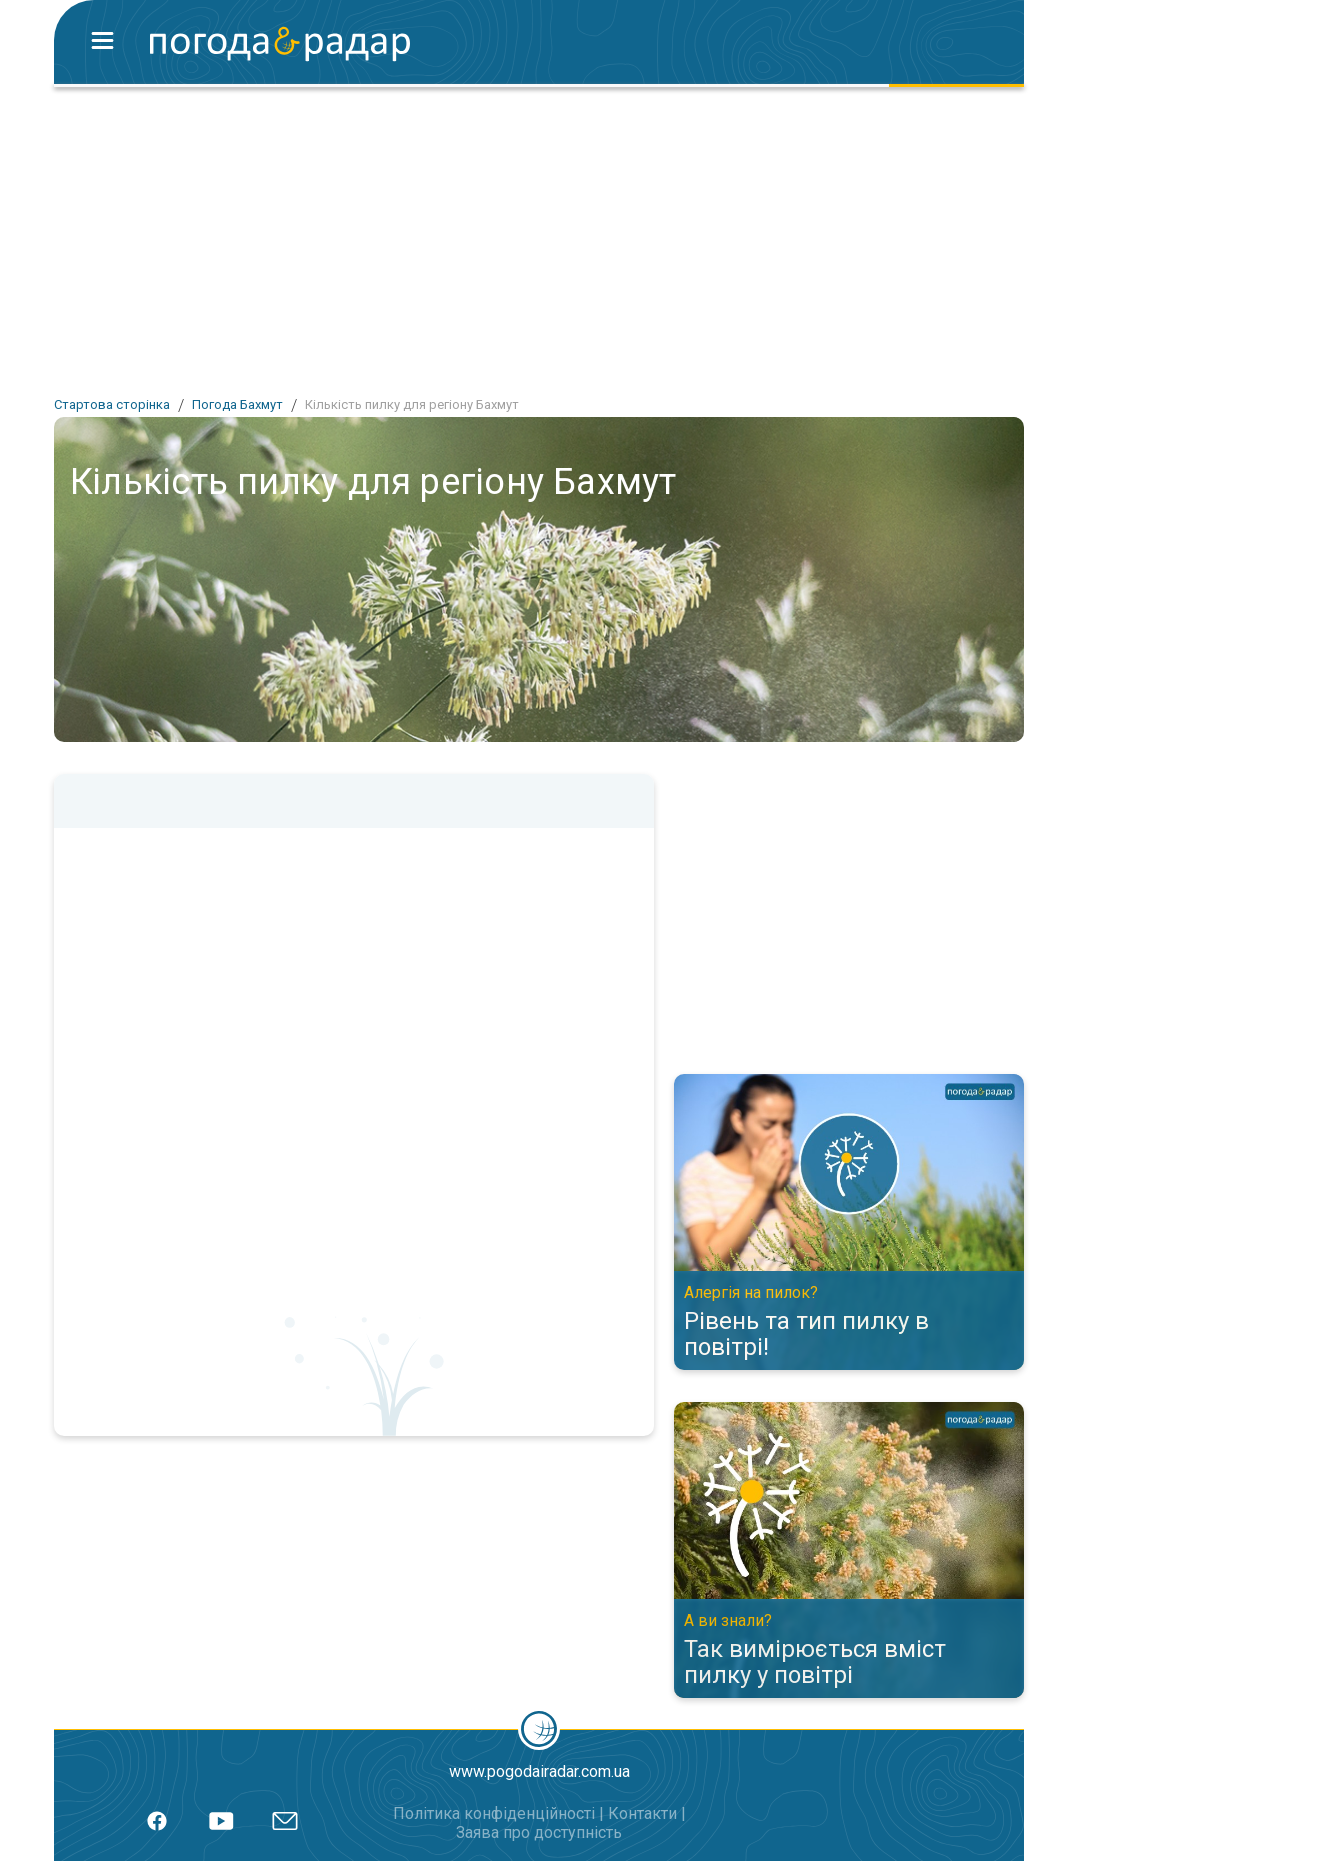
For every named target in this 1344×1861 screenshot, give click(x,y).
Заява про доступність (539, 1832)
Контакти (642, 1813)
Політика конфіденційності (494, 1813)
